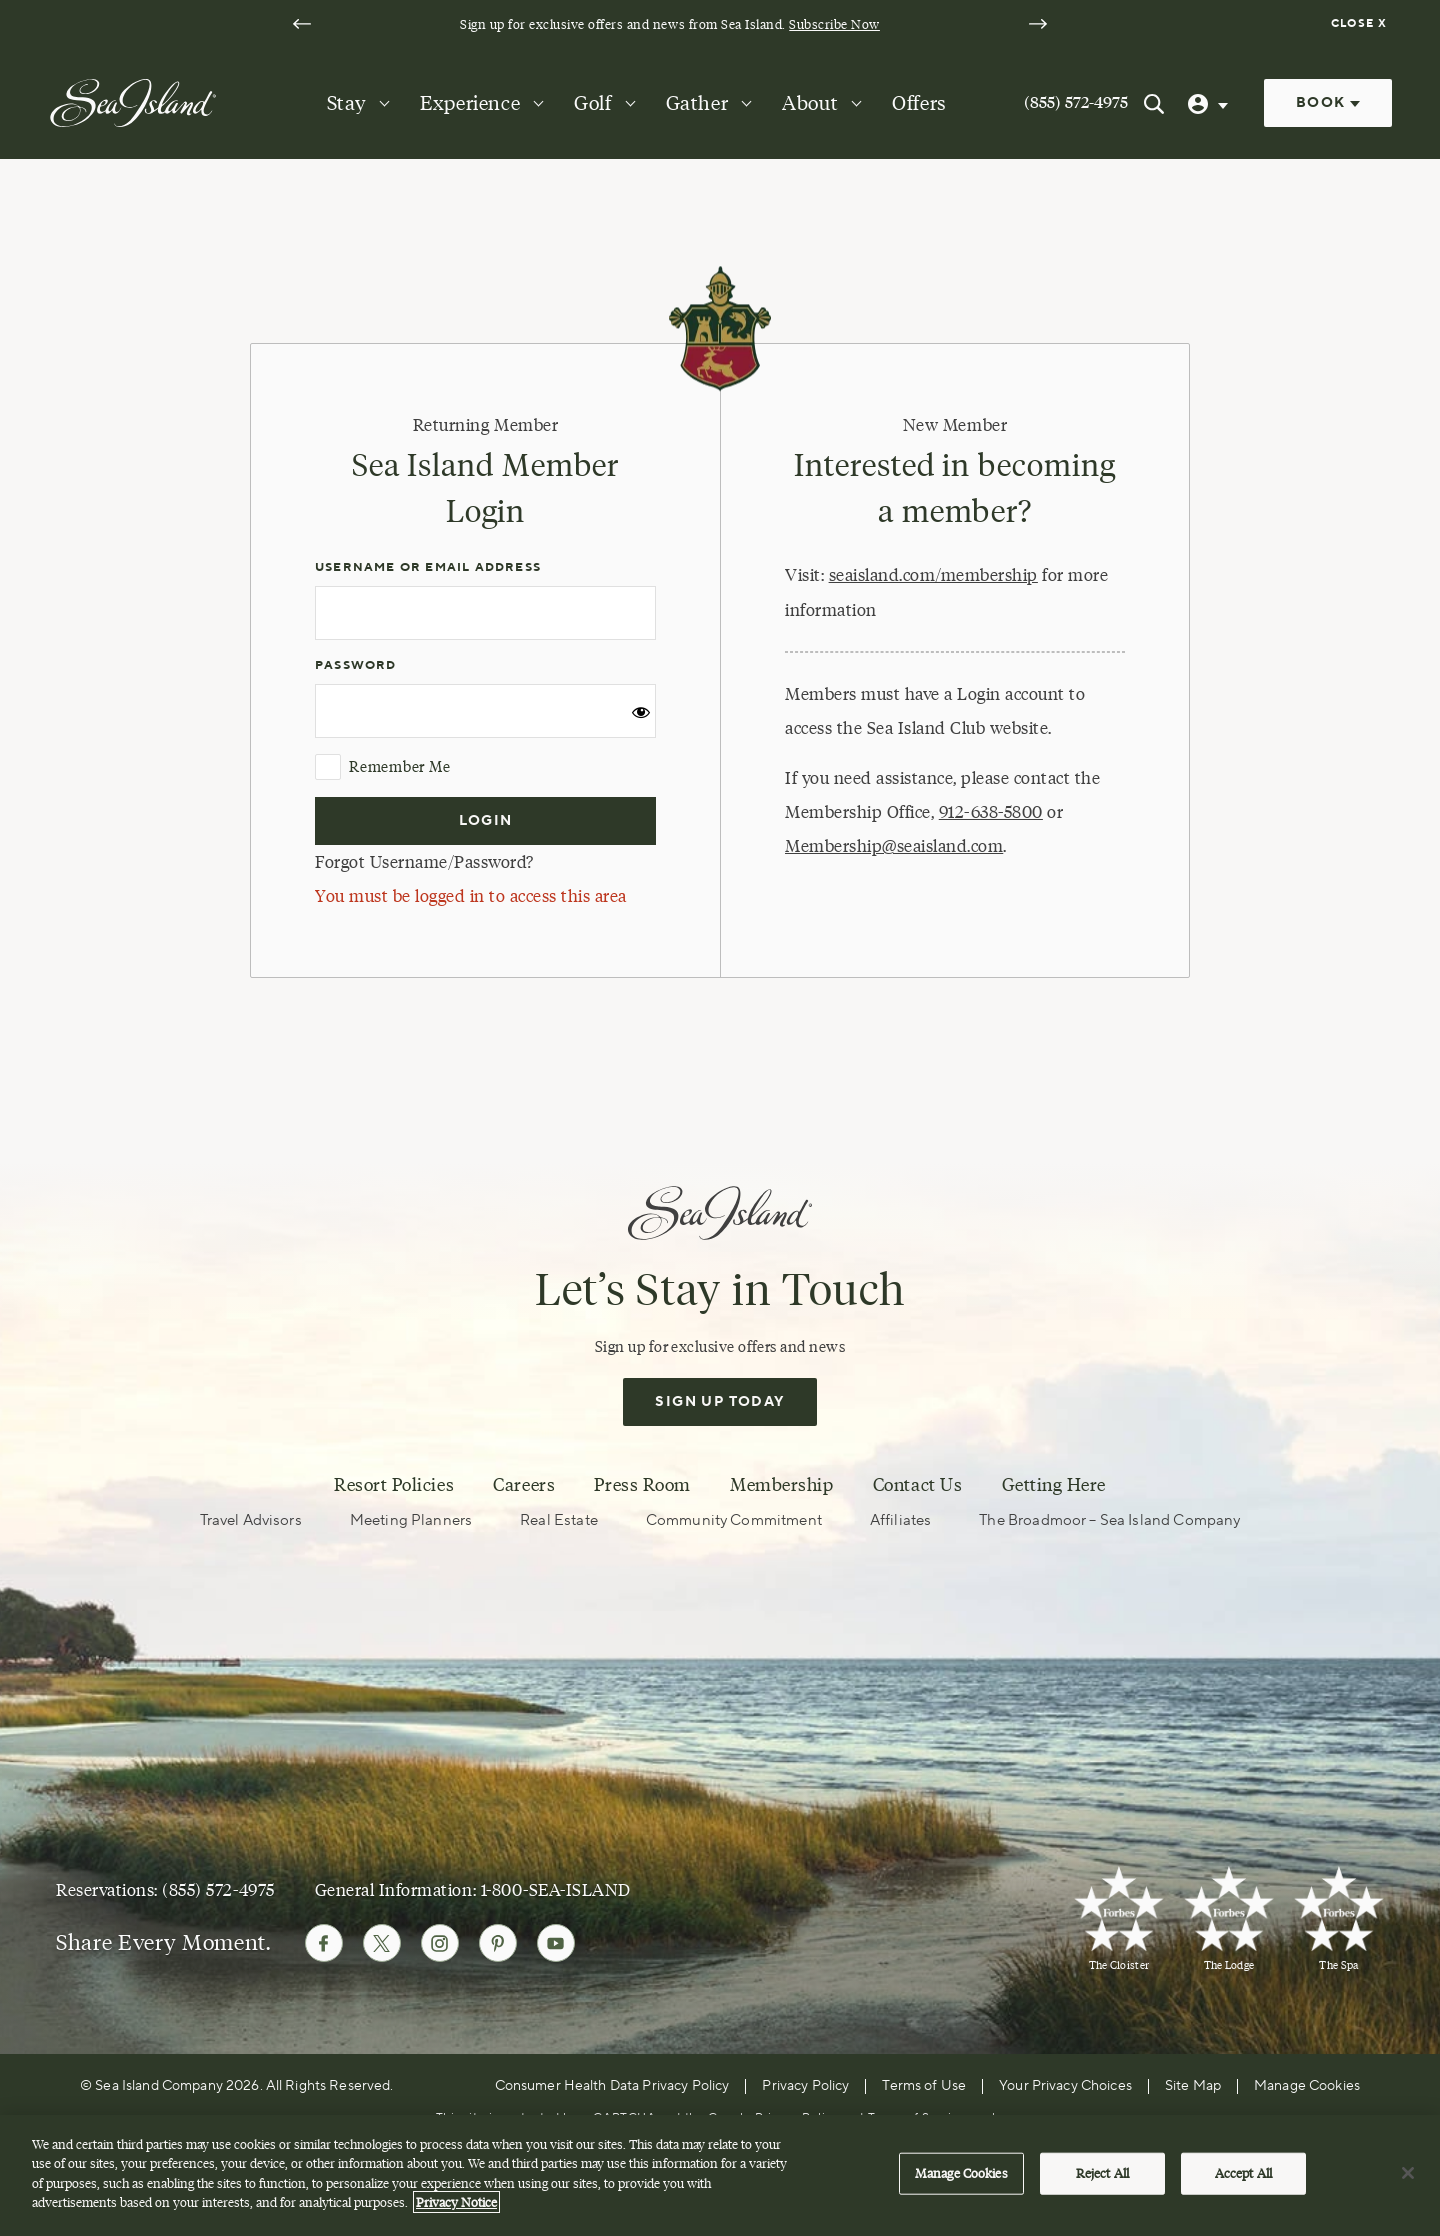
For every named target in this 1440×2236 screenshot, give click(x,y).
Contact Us (917, 1485)
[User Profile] (1210, 103)
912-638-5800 (991, 812)
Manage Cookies (1307, 2086)
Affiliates (901, 1520)
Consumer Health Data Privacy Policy (612, 2086)
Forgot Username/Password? (424, 862)
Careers (524, 1485)
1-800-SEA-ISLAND (556, 1889)
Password (356, 665)
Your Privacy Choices (1065, 2086)
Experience (470, 103)
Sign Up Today (719, 1402)
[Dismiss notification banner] (1361, 24)
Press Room (642, 1485)
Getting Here (1054, 1485)
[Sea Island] (133, 102)
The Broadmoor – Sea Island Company (1109, 1520)
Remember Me (382, 767)
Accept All (1243, 2182)
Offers (919, 103)
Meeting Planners (411, 1520)
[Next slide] (1038, 24)
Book (1328, 103)
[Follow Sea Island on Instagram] (440, 1943)
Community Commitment (734, 1520)
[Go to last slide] (302, 24)
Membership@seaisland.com (894, 846)
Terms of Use (924, 2086)
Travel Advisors (251, 1520)
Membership (781, 1485)
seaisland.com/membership (933, 575)
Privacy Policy (805, 2086)
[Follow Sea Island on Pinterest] (498, 1943)
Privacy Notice (456, 2212)
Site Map (1193, 2086)
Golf (592, 103)
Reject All (1102, 2182)
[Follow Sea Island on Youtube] (556, 1943)
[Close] (1408, 2183)
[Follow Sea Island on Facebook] (324, 1943)
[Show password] (641, 719)
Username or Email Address (428, 567)
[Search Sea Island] (1154, 103)
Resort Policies (394, 1485)
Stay (346, 103)
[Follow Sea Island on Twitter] (382, 1943)
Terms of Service (917, 2117)
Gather (697, 103)
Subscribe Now (834, 24)
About (810, 103)
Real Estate (559, 1520)
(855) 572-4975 (1076, 102)
